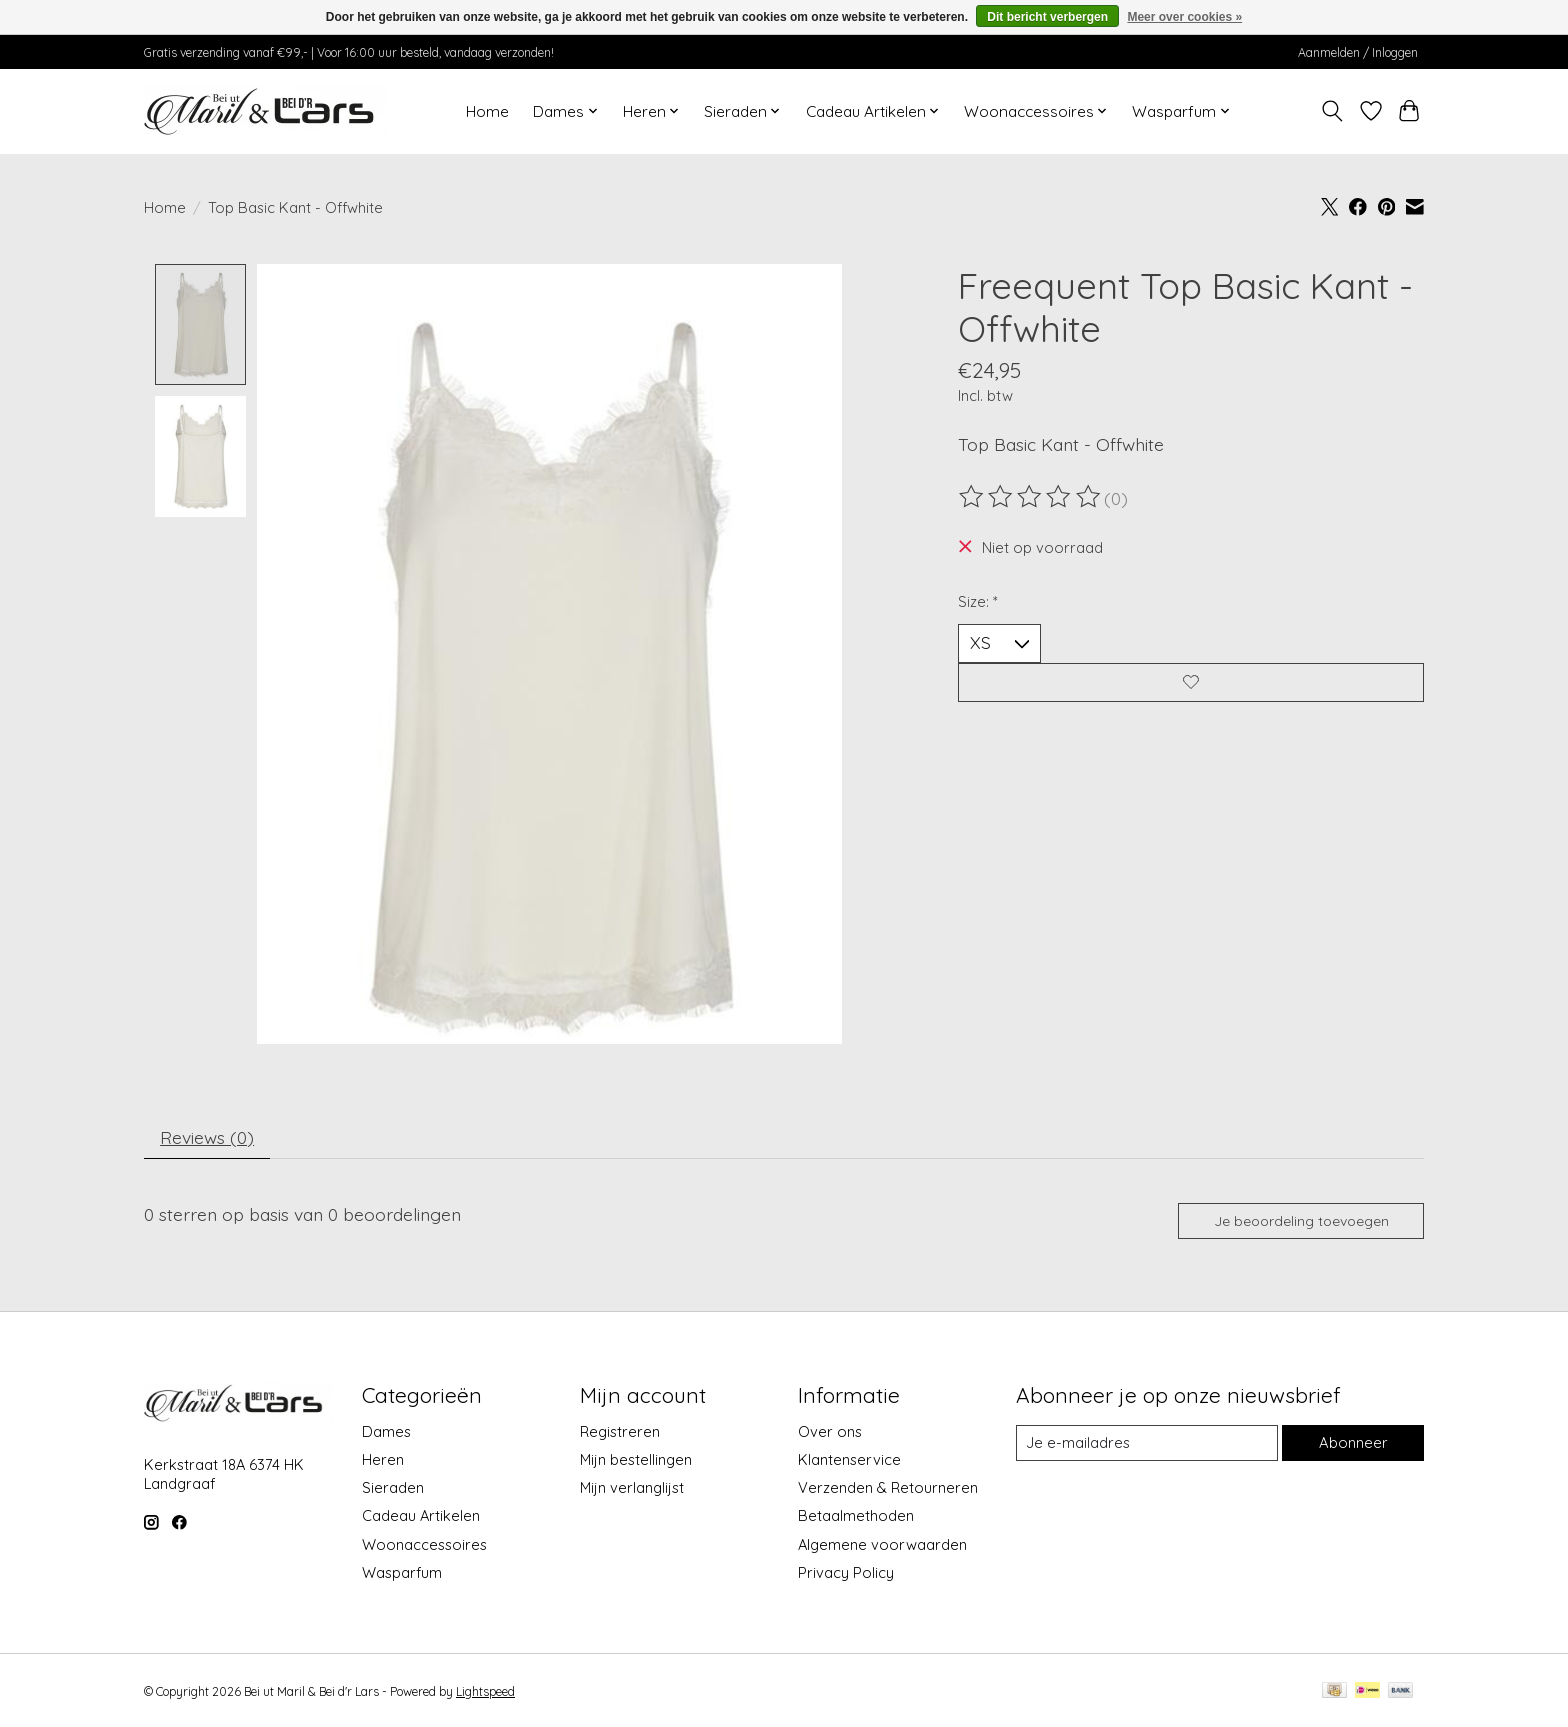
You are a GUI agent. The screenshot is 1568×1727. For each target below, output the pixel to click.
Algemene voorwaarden (882, 1546)
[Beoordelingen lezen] (1031, 497)
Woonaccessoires (424, 1546)
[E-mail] (1147, 1446)
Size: (978, 601)
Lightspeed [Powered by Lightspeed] (485, 1693)
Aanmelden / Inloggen (1358, 52)
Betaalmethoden (856, 1518)
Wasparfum (402, 1574)
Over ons (830, 1433)
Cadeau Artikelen (421, 1518)
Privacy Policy (846, 1574)
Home (487, 111)
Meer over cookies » (1184, 17)
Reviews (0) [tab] (208, 1138)
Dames (386, 1433)
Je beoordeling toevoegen (1300, 1223)
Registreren (620, 1433)
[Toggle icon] (1332, 111)
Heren (383, 1462)
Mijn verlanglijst (632, 1490)
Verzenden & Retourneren (888, 1490)
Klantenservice (849, 1462)
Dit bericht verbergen (1047, 17)
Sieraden (393, 1490)
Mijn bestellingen (636, 1462)
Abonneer (1353, 1445)
